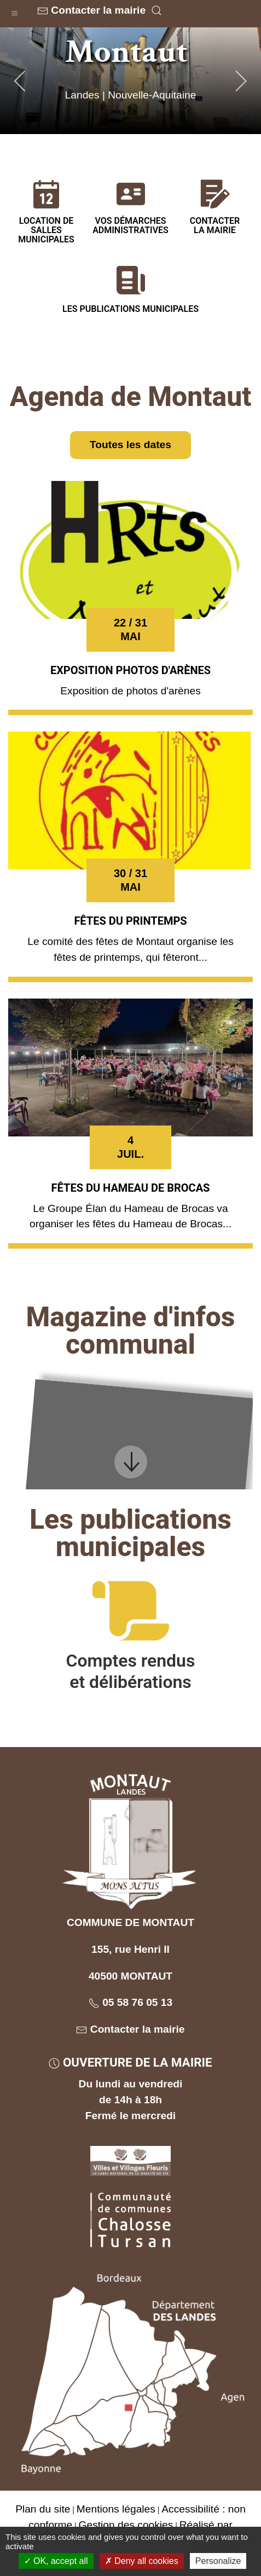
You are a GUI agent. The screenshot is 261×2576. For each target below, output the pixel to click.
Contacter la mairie (91, 10)
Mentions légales (116, 2509)
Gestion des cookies (126, 2525)
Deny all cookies (141, 2561)
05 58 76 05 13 (130, 2002)
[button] (14, 10)
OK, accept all (56, 2561)
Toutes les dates (130, 444)
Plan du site (42, 2509)
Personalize (218, 2561)
